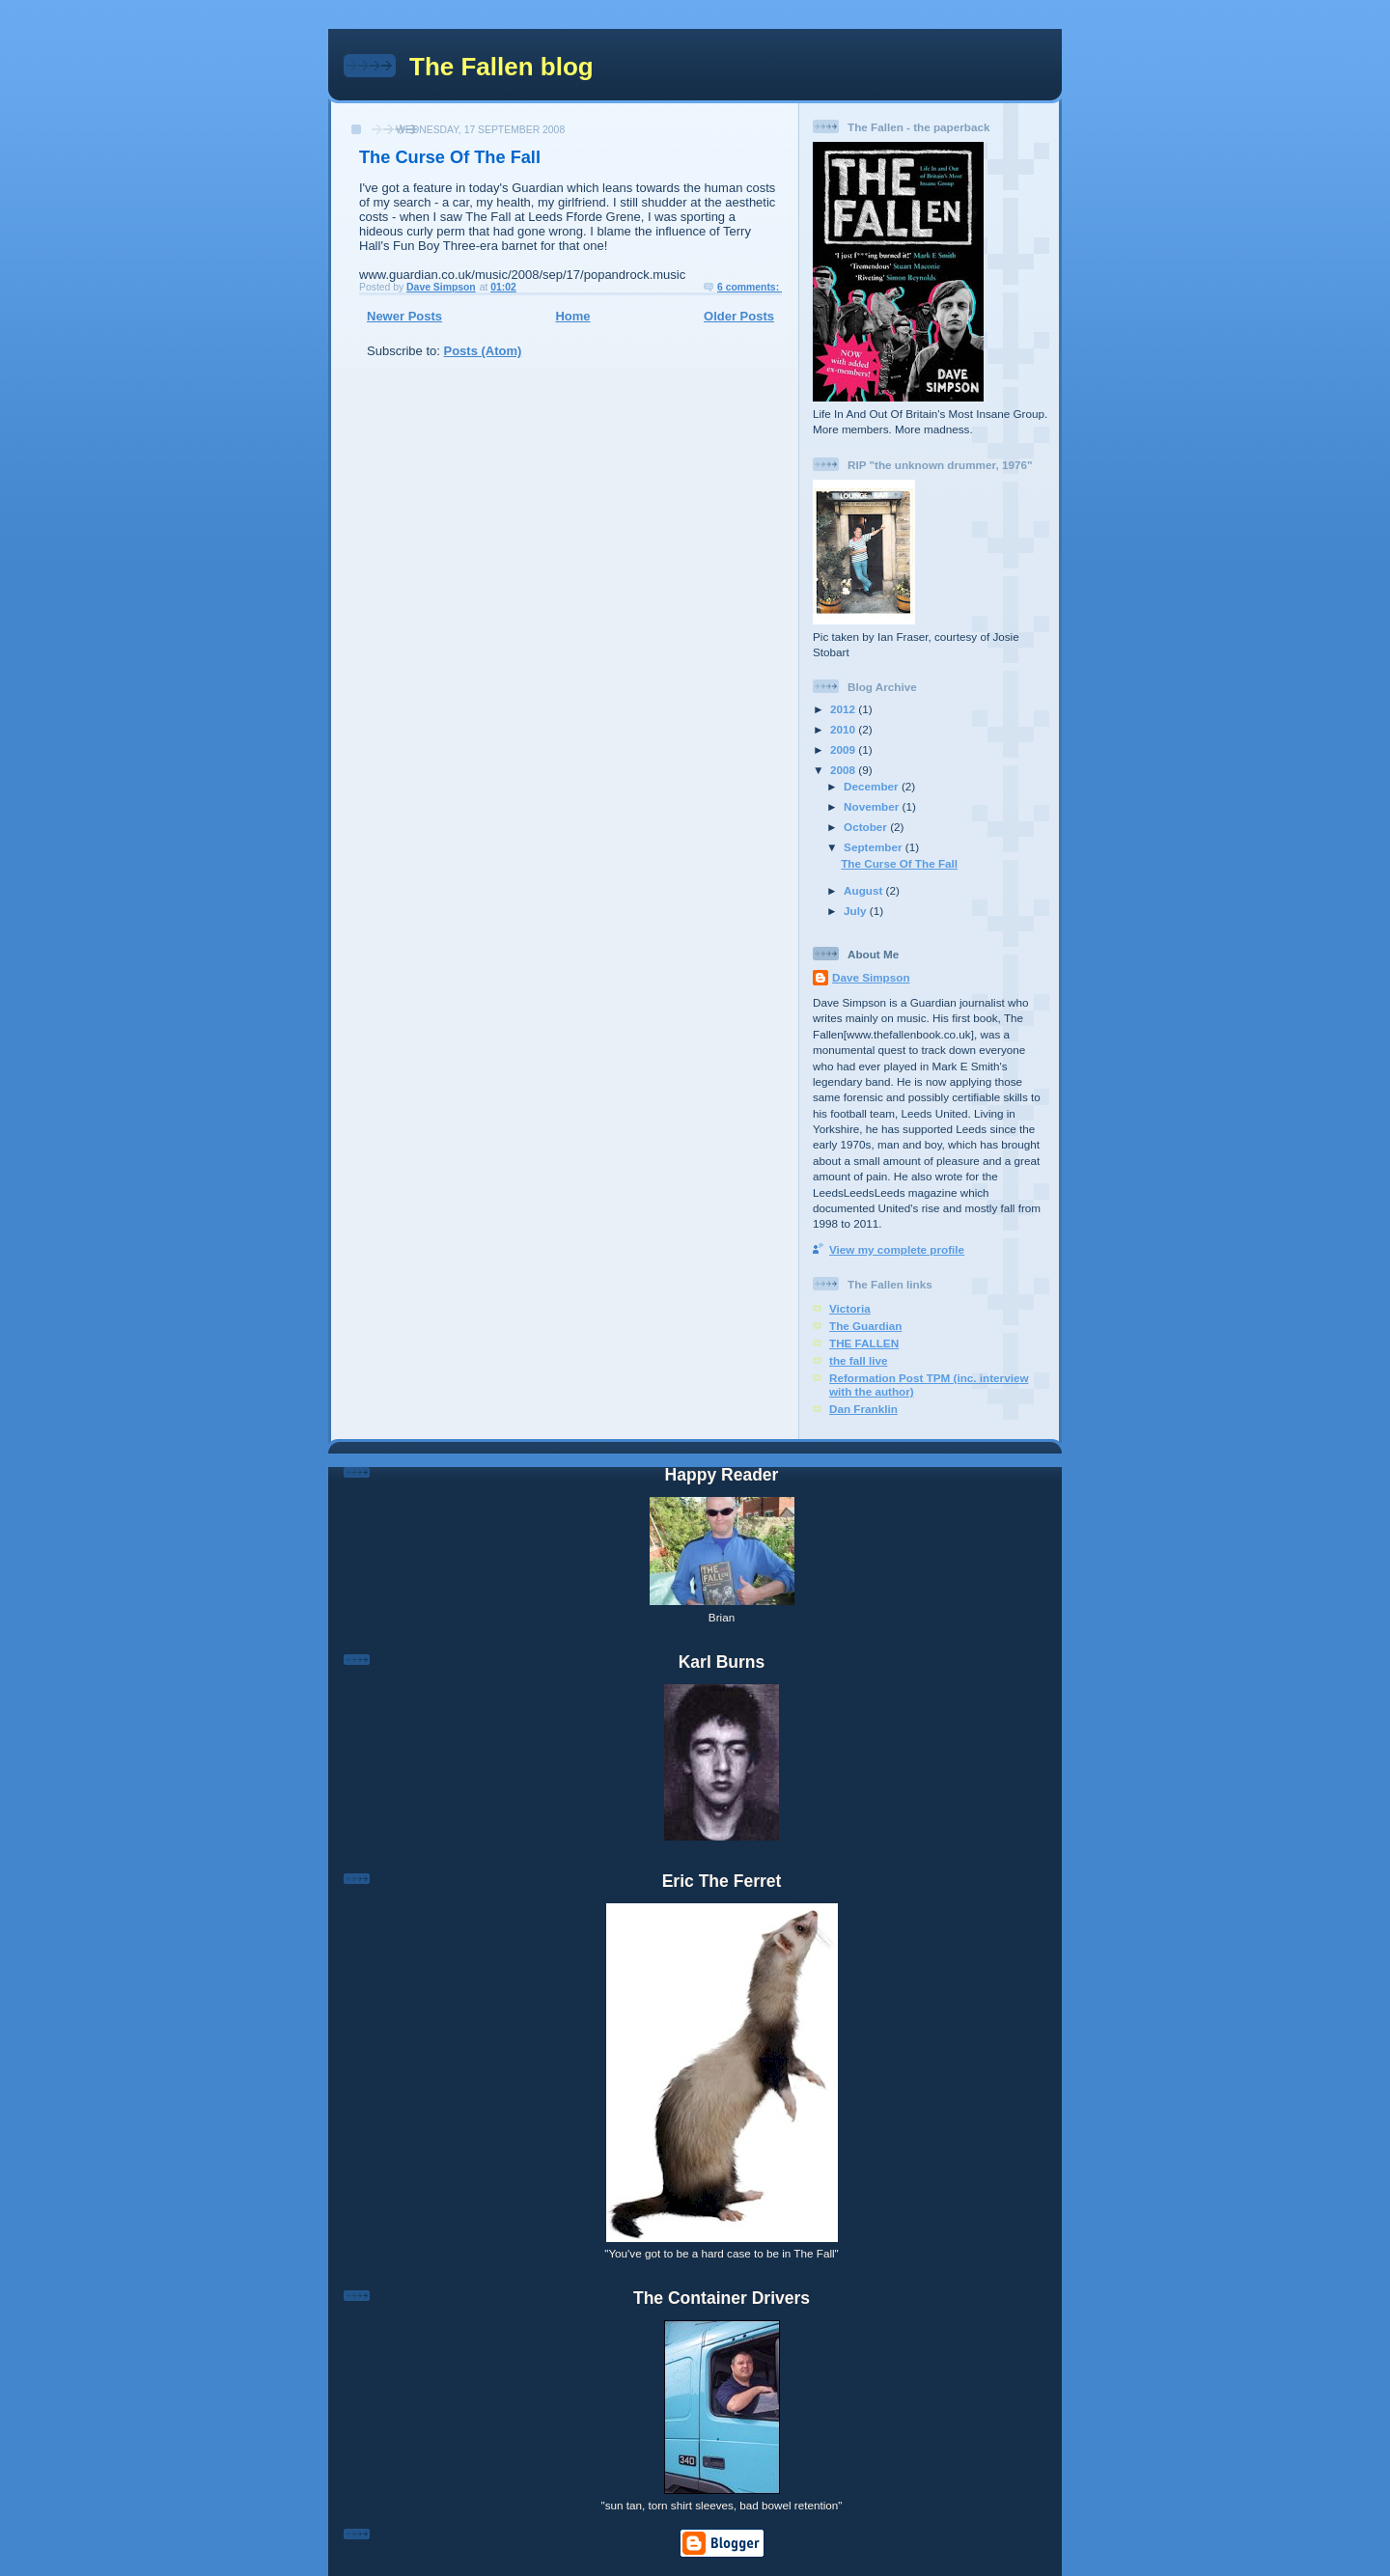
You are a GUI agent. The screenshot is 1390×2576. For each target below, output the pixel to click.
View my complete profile (896, 1249)
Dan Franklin (863, 1408)
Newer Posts (404, 316)
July (857, 910)
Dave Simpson (871, 977)
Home (572, 316)
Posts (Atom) (483, 351)
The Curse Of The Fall (450, 157)
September (874, 847)
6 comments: (749, 287)
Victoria (850, 1308)
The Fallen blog (501, 66)
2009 (844, 749)
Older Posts (739, 316)
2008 (844, 769)
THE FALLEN (864, 1343)
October (867, 826)
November (873, 806)
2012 (844, 709)
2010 (844, 729)
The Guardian (865, 1325)
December (873, 786)
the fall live (858, 1360)
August (865, 890)
